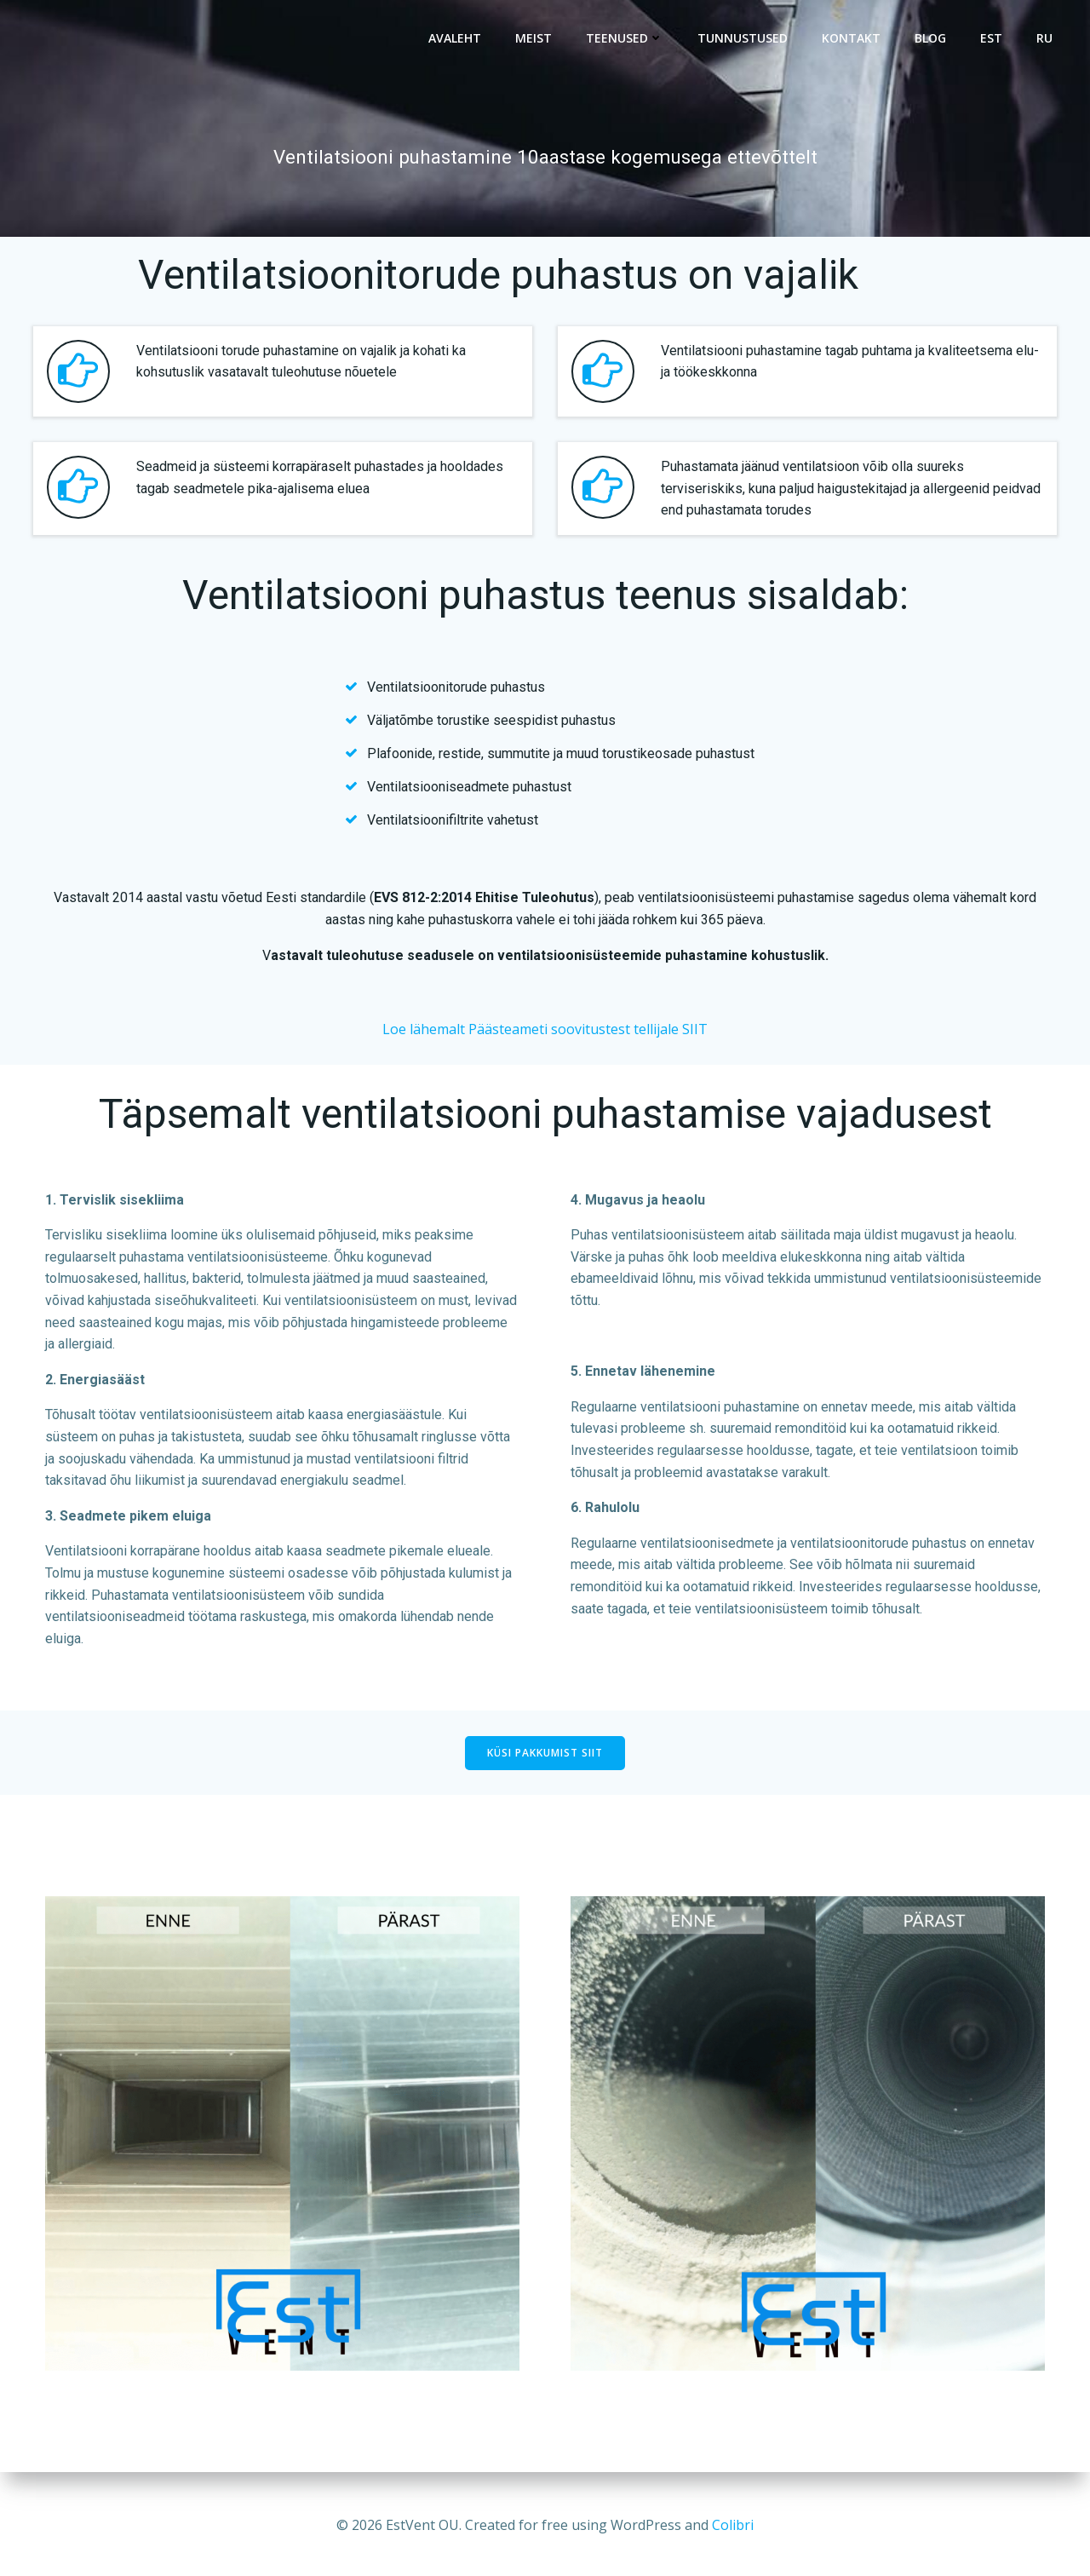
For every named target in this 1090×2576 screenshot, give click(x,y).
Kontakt (851, 39)
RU (1044, 39)
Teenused (624, 39)
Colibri (733, 2525)
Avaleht (454, 39)
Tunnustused (742, 39)
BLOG (930, 39)
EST (991, 39)
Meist (533, 39)
